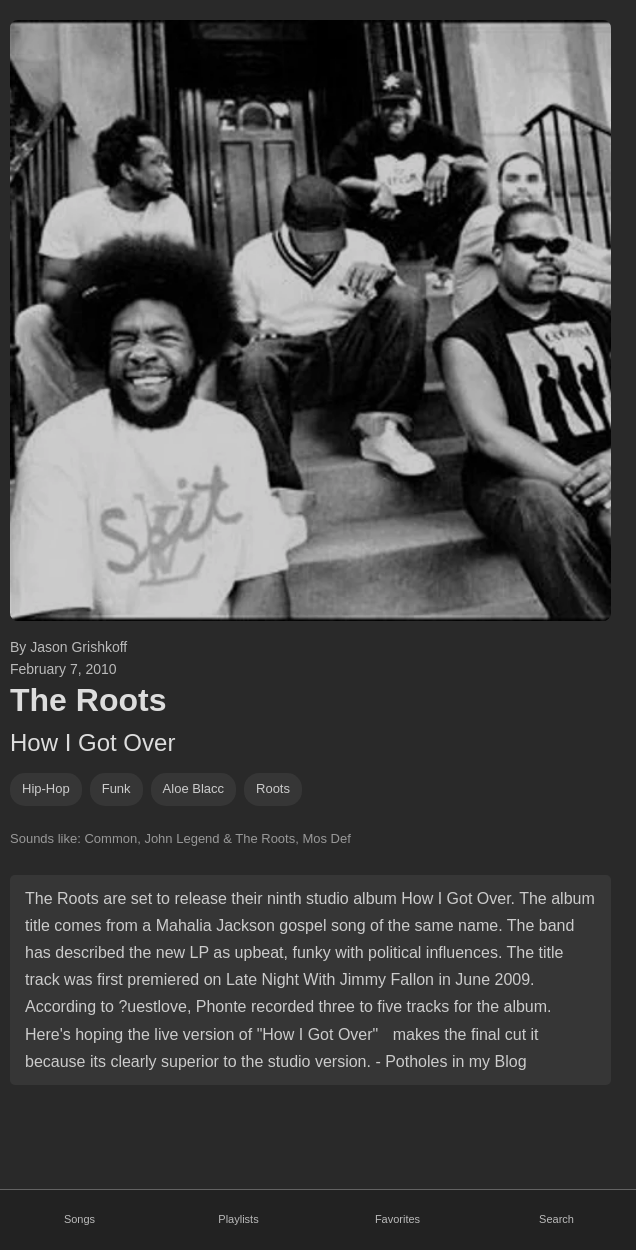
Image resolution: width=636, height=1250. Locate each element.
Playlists (238, 1219)
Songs (79, 1219)
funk (116, 788)
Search (556, 1219)
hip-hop (46, 788)
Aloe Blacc (193, 788)
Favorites (397, 1219)
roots (273, 788)
